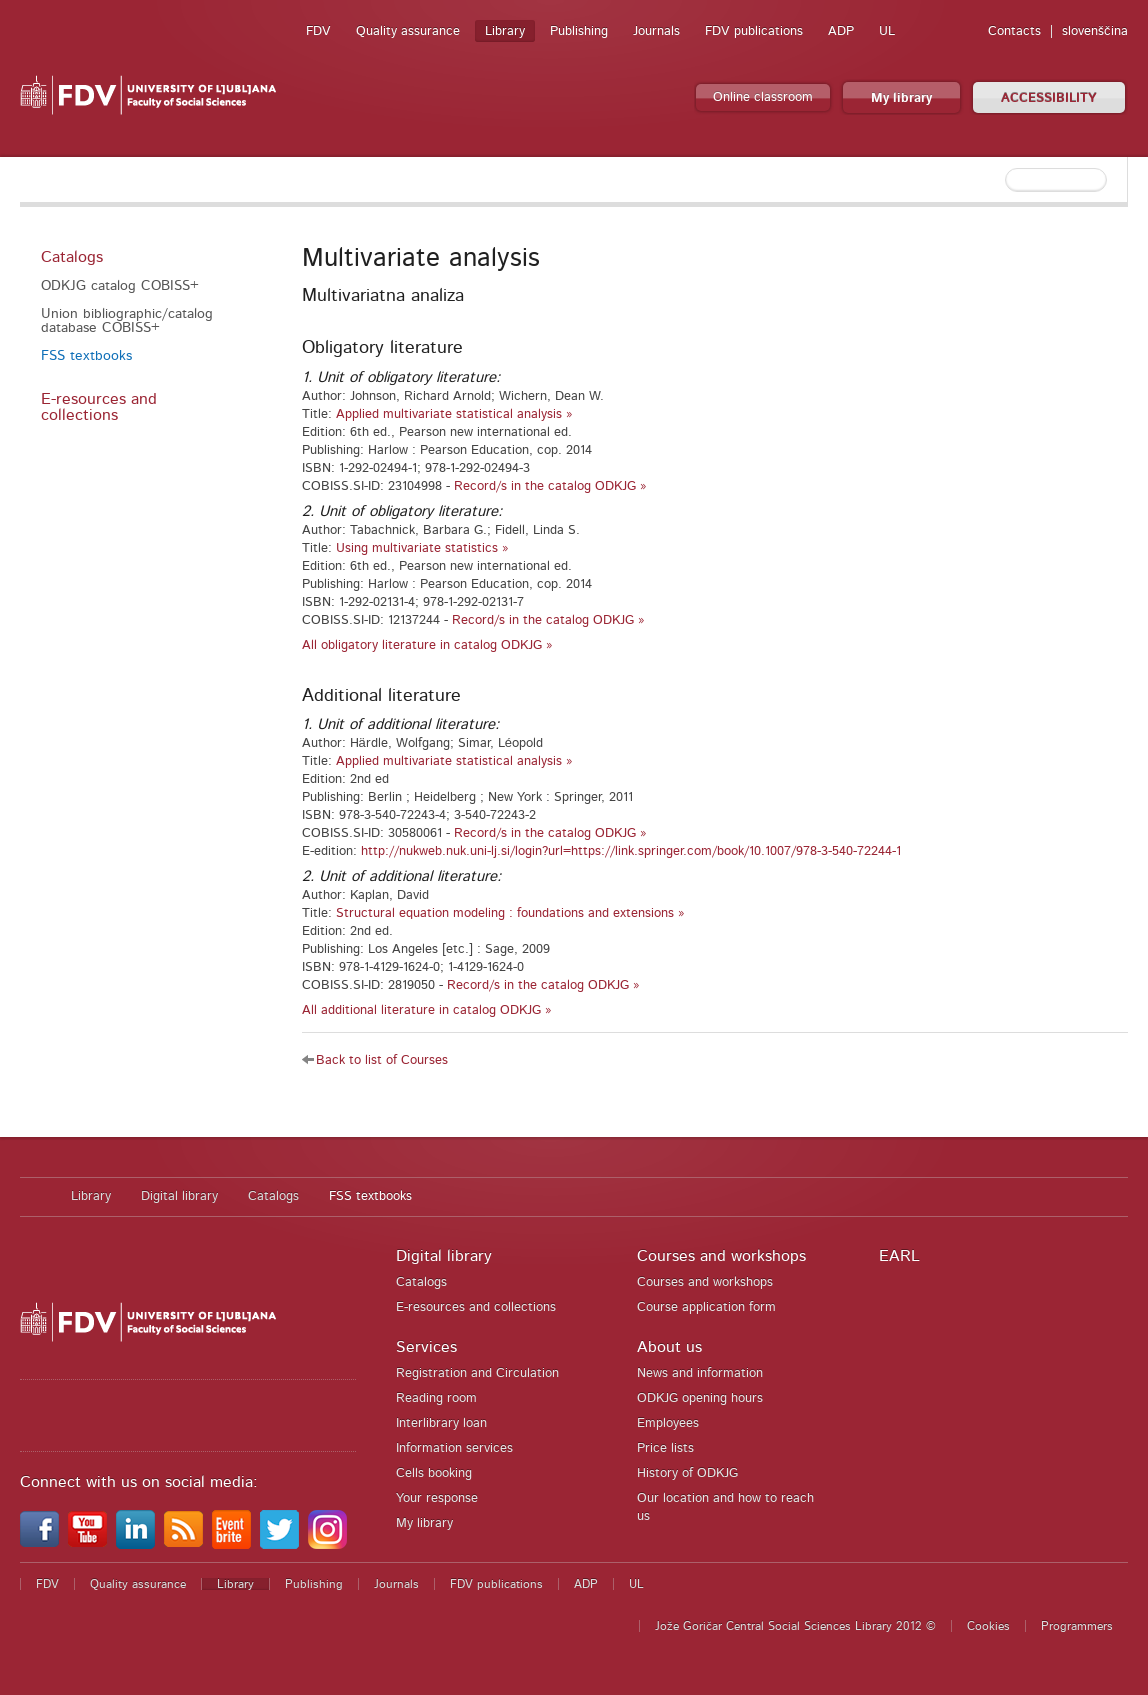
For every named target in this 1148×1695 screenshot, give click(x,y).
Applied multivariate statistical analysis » (454, 414)
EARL (899, 1256)
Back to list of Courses (382, 1060)
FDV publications (754, 31)
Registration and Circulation (477, 1373)
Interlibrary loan (441, 1423)
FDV (318, 31)
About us (669, 1347)
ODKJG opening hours (700, 1398)
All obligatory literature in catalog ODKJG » (427, 645)
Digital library (179, 1196)
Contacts (1014, 31)
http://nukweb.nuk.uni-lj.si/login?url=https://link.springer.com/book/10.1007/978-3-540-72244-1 (631, 851)
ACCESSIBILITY (1049, 98)
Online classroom (763, 97)
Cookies (988, 1626)
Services (426, 1347)
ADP (841, 31)
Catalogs (72, 257)
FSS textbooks (86, 356)
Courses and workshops (721, 1256)
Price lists (665, 1448)
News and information (700, 1373)
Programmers (1077, 1626)
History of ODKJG (687, 1473)
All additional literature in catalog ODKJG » (427, 1010)
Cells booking (434, 1473)
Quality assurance (408, 31)
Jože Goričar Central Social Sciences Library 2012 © (795, 1626)
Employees (668, 1423)
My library (901, 98)
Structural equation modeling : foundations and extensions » (510, 913)
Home (35, 1197)
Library (505, 31)
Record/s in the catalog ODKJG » (550, 486)
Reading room (436, 1398)
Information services (454, 1448)
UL (887, 31)
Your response (437, 1498)
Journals (656, 31)
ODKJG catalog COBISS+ (120, 286)
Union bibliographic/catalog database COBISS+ (127, 321)
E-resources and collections (99, 407)
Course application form (706, 1307)
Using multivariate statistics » (422, 548)
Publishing (579, 31)
